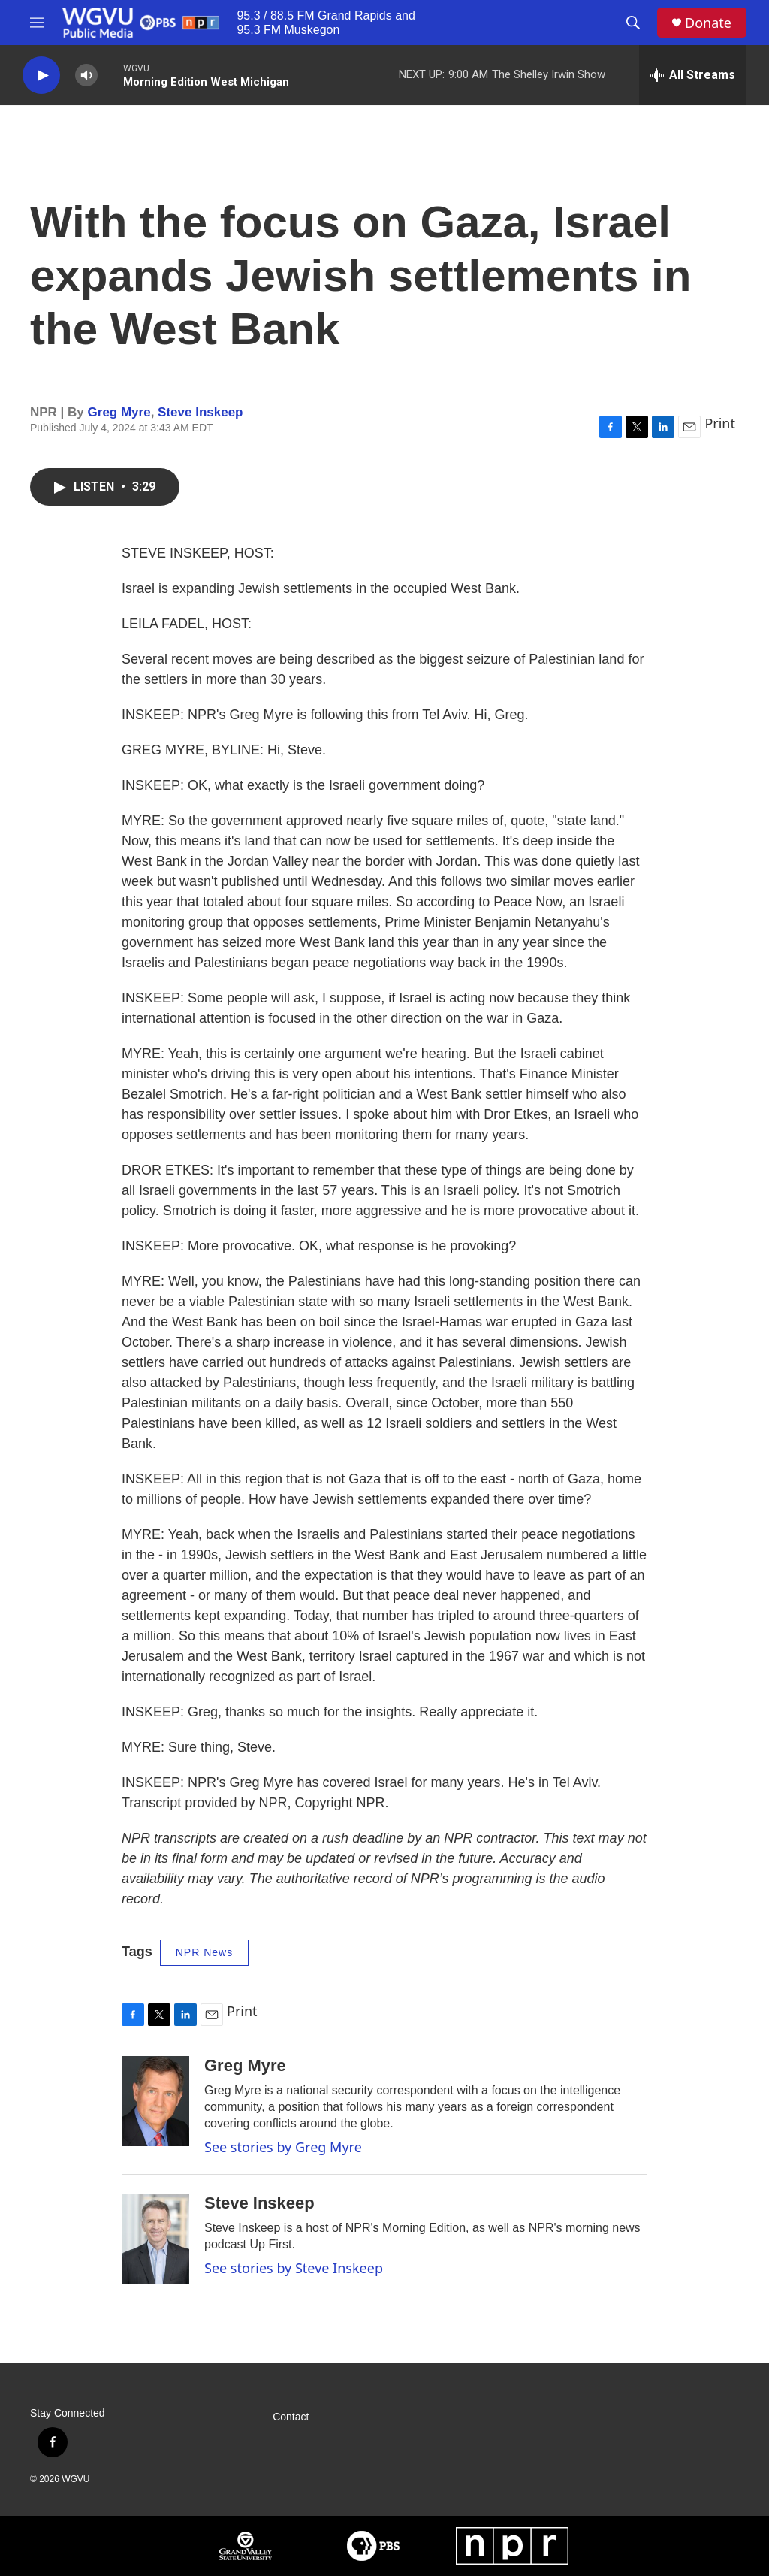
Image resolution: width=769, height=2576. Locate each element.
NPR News (204, 1952)
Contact (291, 2417)
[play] (41, 75)
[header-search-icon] (633, 22)
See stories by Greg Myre (283, 2147)
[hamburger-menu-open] (37, 23)
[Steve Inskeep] (155, 2239)
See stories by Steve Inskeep (293, 2268)
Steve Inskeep (200, 412)
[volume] (86, 75)
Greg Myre (119, 412)
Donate (708, 23)
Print (719, 423)
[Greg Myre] (155, 2101)
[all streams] (692, 75)
